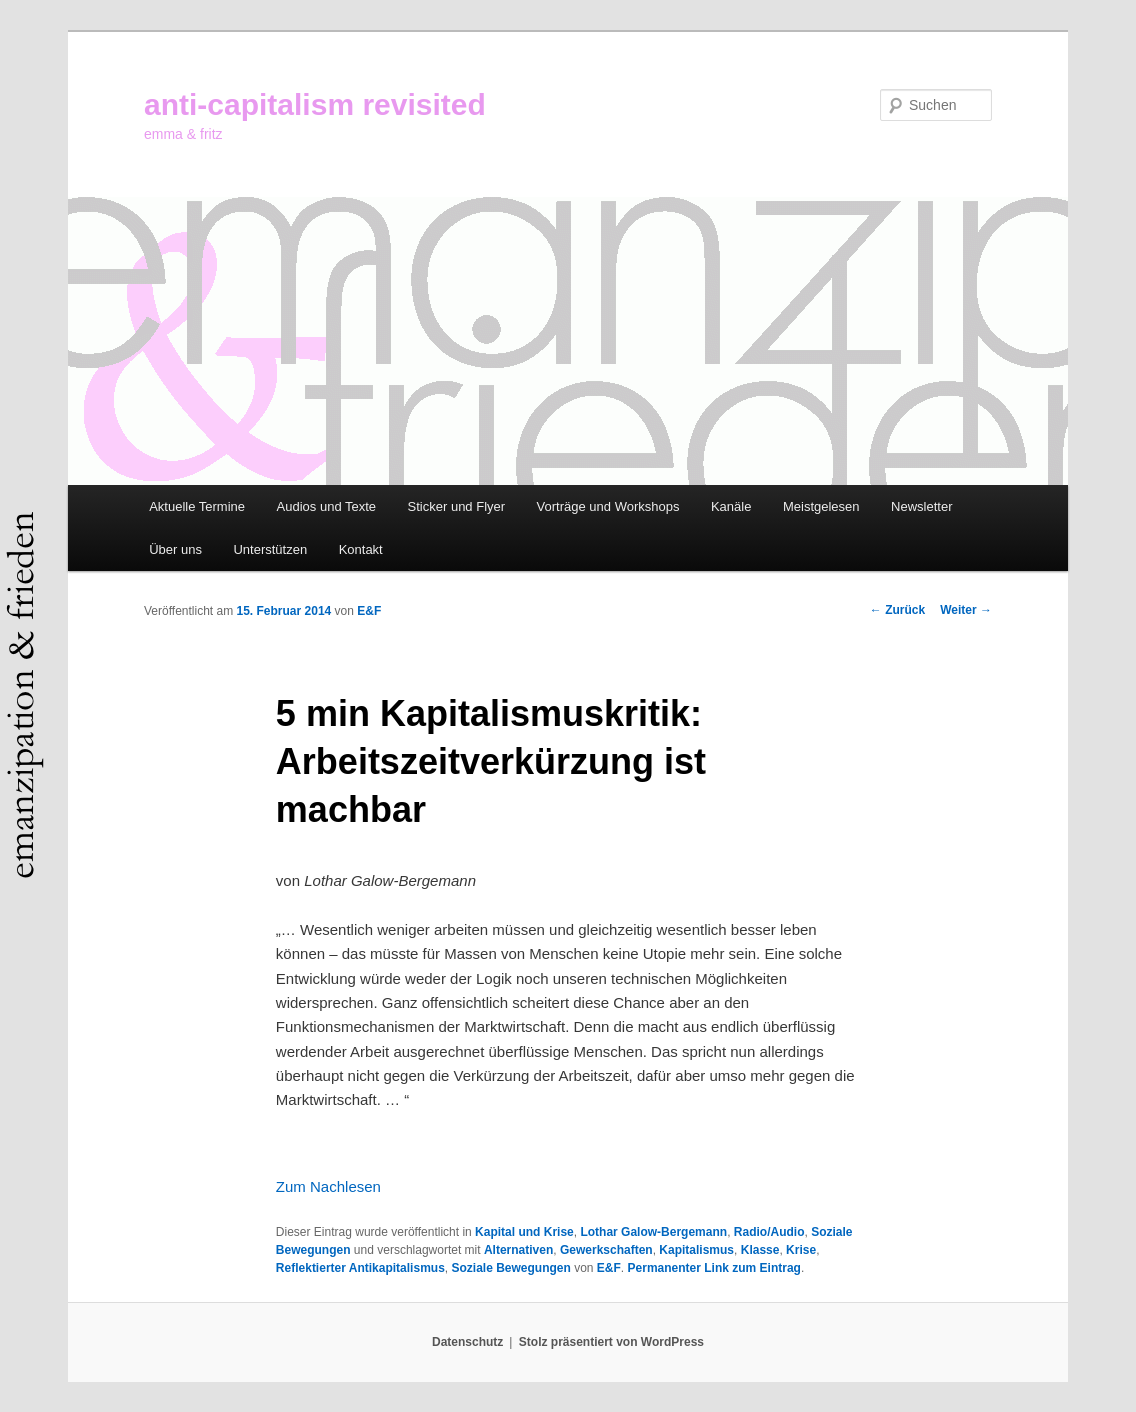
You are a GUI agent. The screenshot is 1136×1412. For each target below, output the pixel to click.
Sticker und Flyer (457, 506)
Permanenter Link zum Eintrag (714, 1268)
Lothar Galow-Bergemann (653, 1232)
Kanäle (731, 506)
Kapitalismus (696, 1250)
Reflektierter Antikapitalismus (360, 1268)
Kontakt (361, 549)
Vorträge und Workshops (608, 506)
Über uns (175, 549)
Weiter (966, 610)
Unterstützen (270, 549)
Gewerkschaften (606, 1250)
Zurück (897, 610)
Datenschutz (467, 1342)
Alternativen (518, 1250)
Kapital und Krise (524, 1232)
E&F (369, 611)
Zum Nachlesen (328, 1186)
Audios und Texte (327, 506)
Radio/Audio (769, 1232)
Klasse (760, 1250)
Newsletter (921, 506)
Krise (801, 1250)
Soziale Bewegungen (510, 1268)
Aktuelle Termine (197, 506)
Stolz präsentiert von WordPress (611, 1342)
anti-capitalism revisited (315, 104)
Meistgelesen (821, 506)
